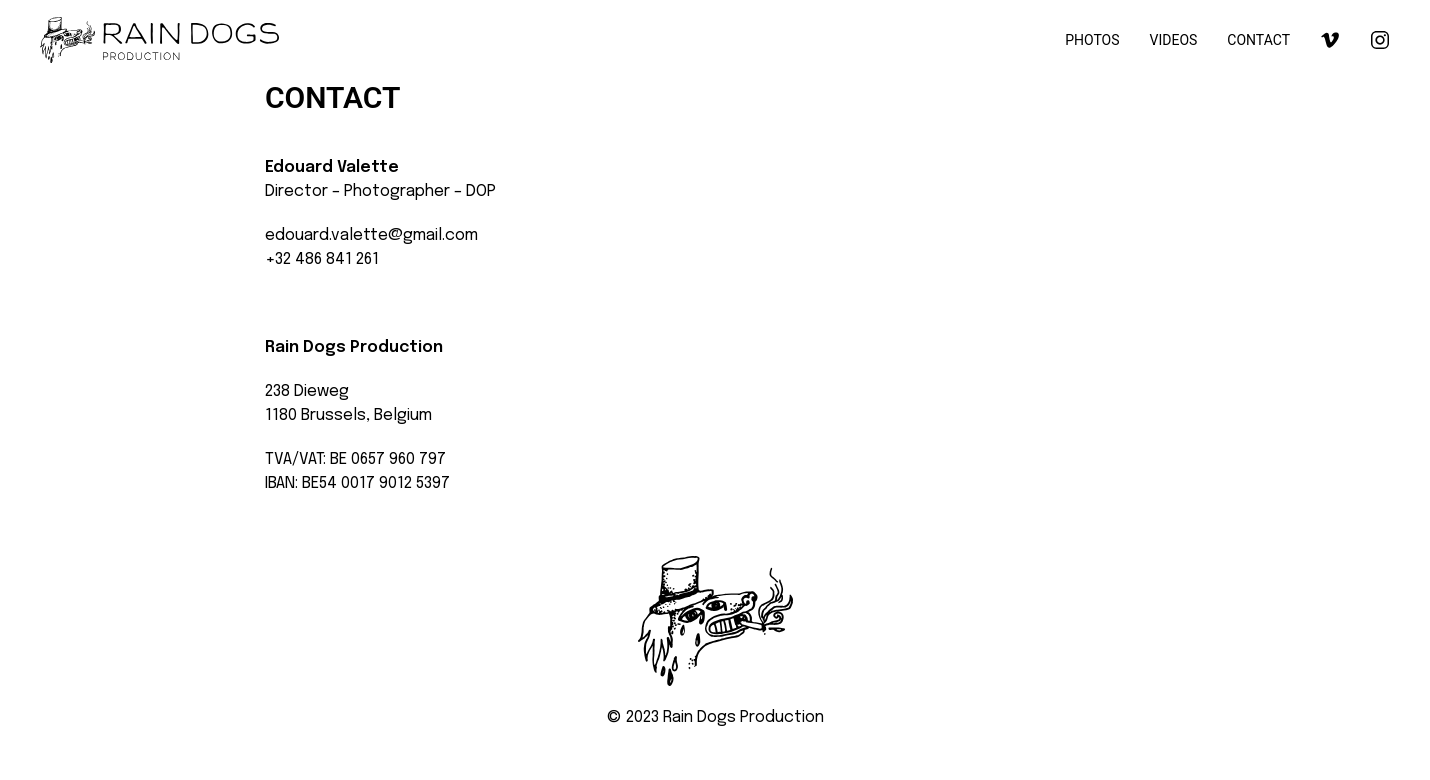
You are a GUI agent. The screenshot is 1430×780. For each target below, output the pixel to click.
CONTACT (1258, 40)
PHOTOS (1092, 40)
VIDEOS (1174, 40)
